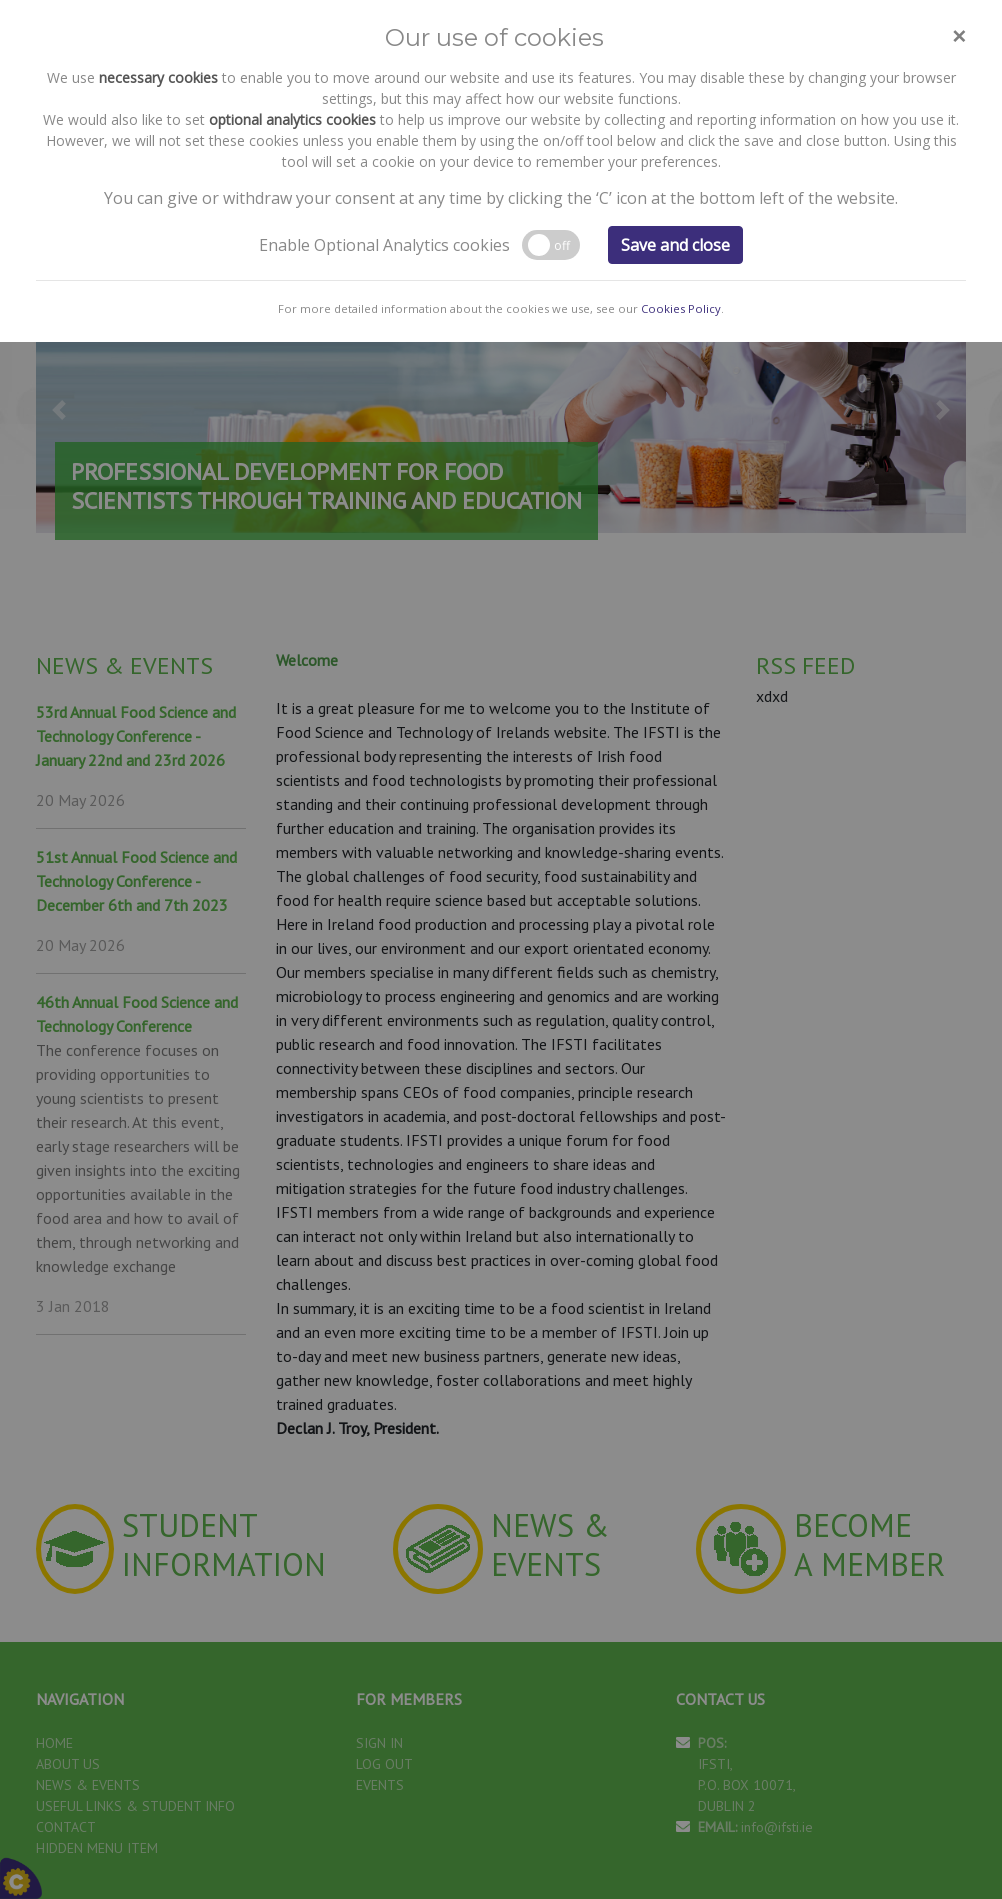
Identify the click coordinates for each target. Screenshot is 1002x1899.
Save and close (675, 65)
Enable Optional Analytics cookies (384, 65)
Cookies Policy (681, 128)
